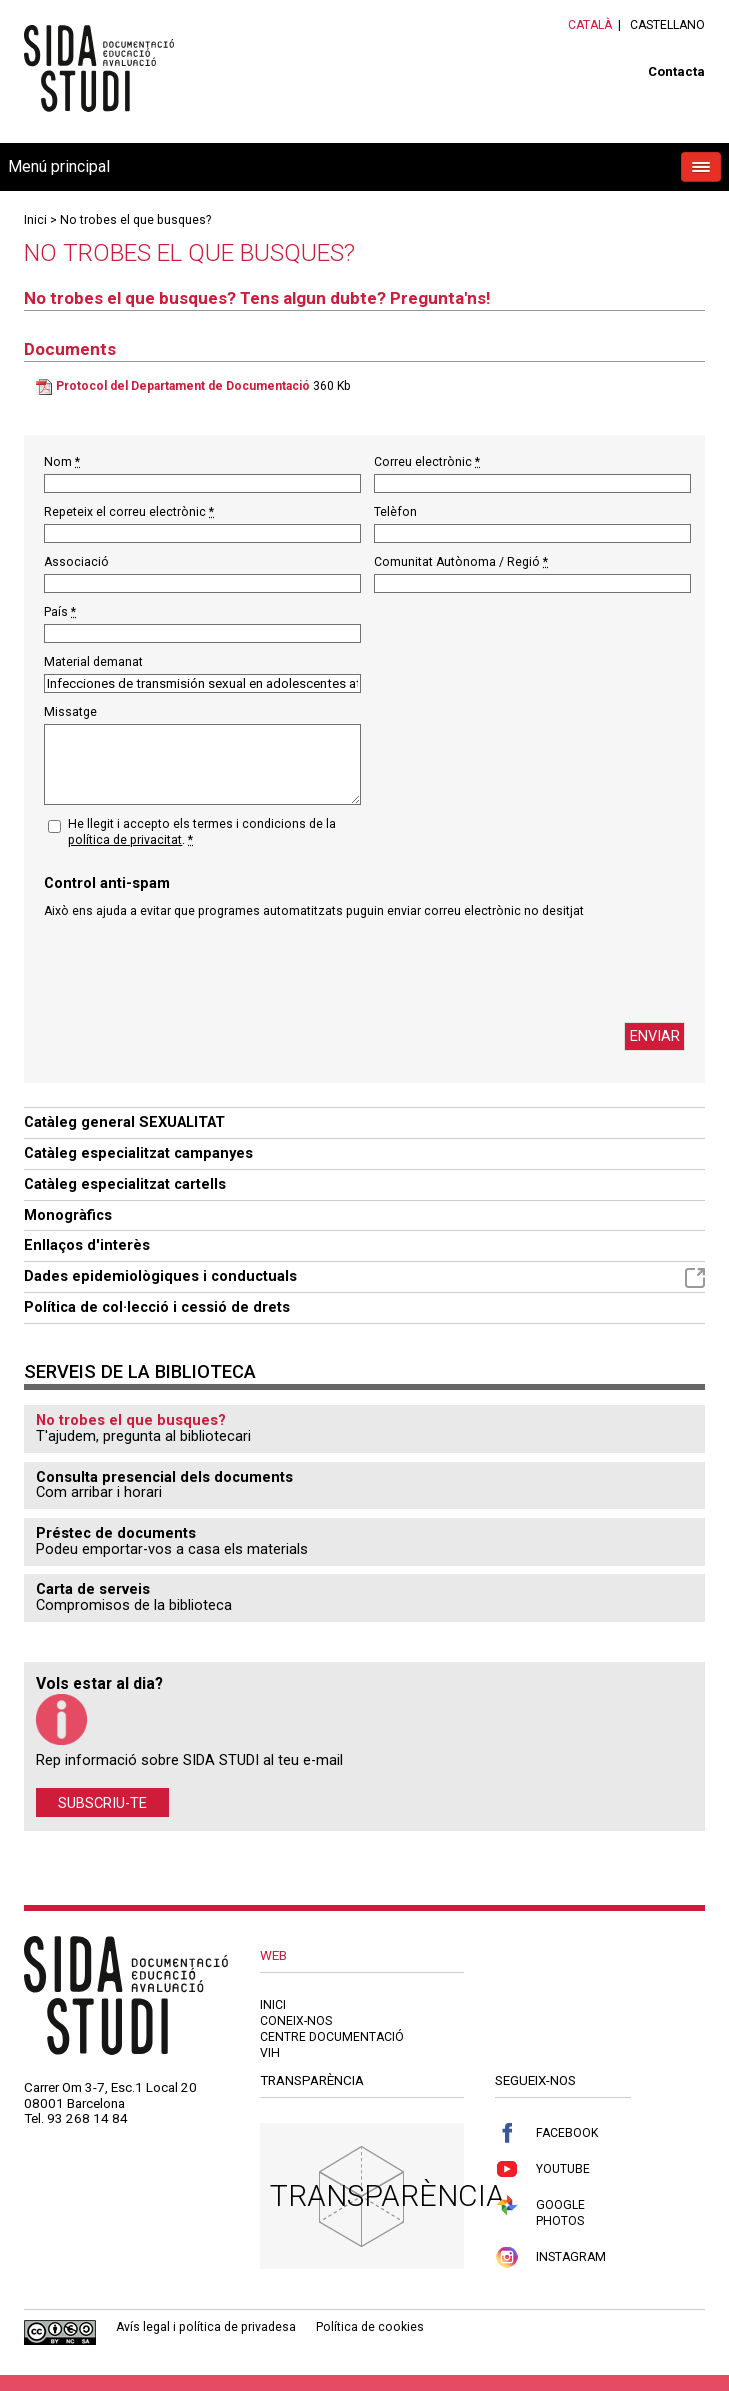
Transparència (387, 2195)
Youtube (542, 2169)
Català (590, 25)
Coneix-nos (296, 2021)
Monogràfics (68, 1215)
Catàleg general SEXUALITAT (124, 1122)
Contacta (676, 71)
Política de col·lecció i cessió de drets (157, 1307)
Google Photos (540, 2211)
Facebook (546, 2133)
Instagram (550, 2257)
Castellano (667, 25)
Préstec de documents (116, 1533)
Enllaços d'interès (87, 1245)
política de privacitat (125, 840)
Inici (35, 220)
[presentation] (196, 971)
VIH (270, 2053)
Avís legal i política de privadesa (206, 2327)
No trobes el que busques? (135, 220)
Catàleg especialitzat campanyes (138, 1153)
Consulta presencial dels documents (164, 1477)
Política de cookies (370, 2327)
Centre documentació (332, 2037)
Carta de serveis (93, 1589)
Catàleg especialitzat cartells (125, 1184)
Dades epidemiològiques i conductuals (364, 1277)
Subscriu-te (102, 1802)
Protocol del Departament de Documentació (183, 386)
